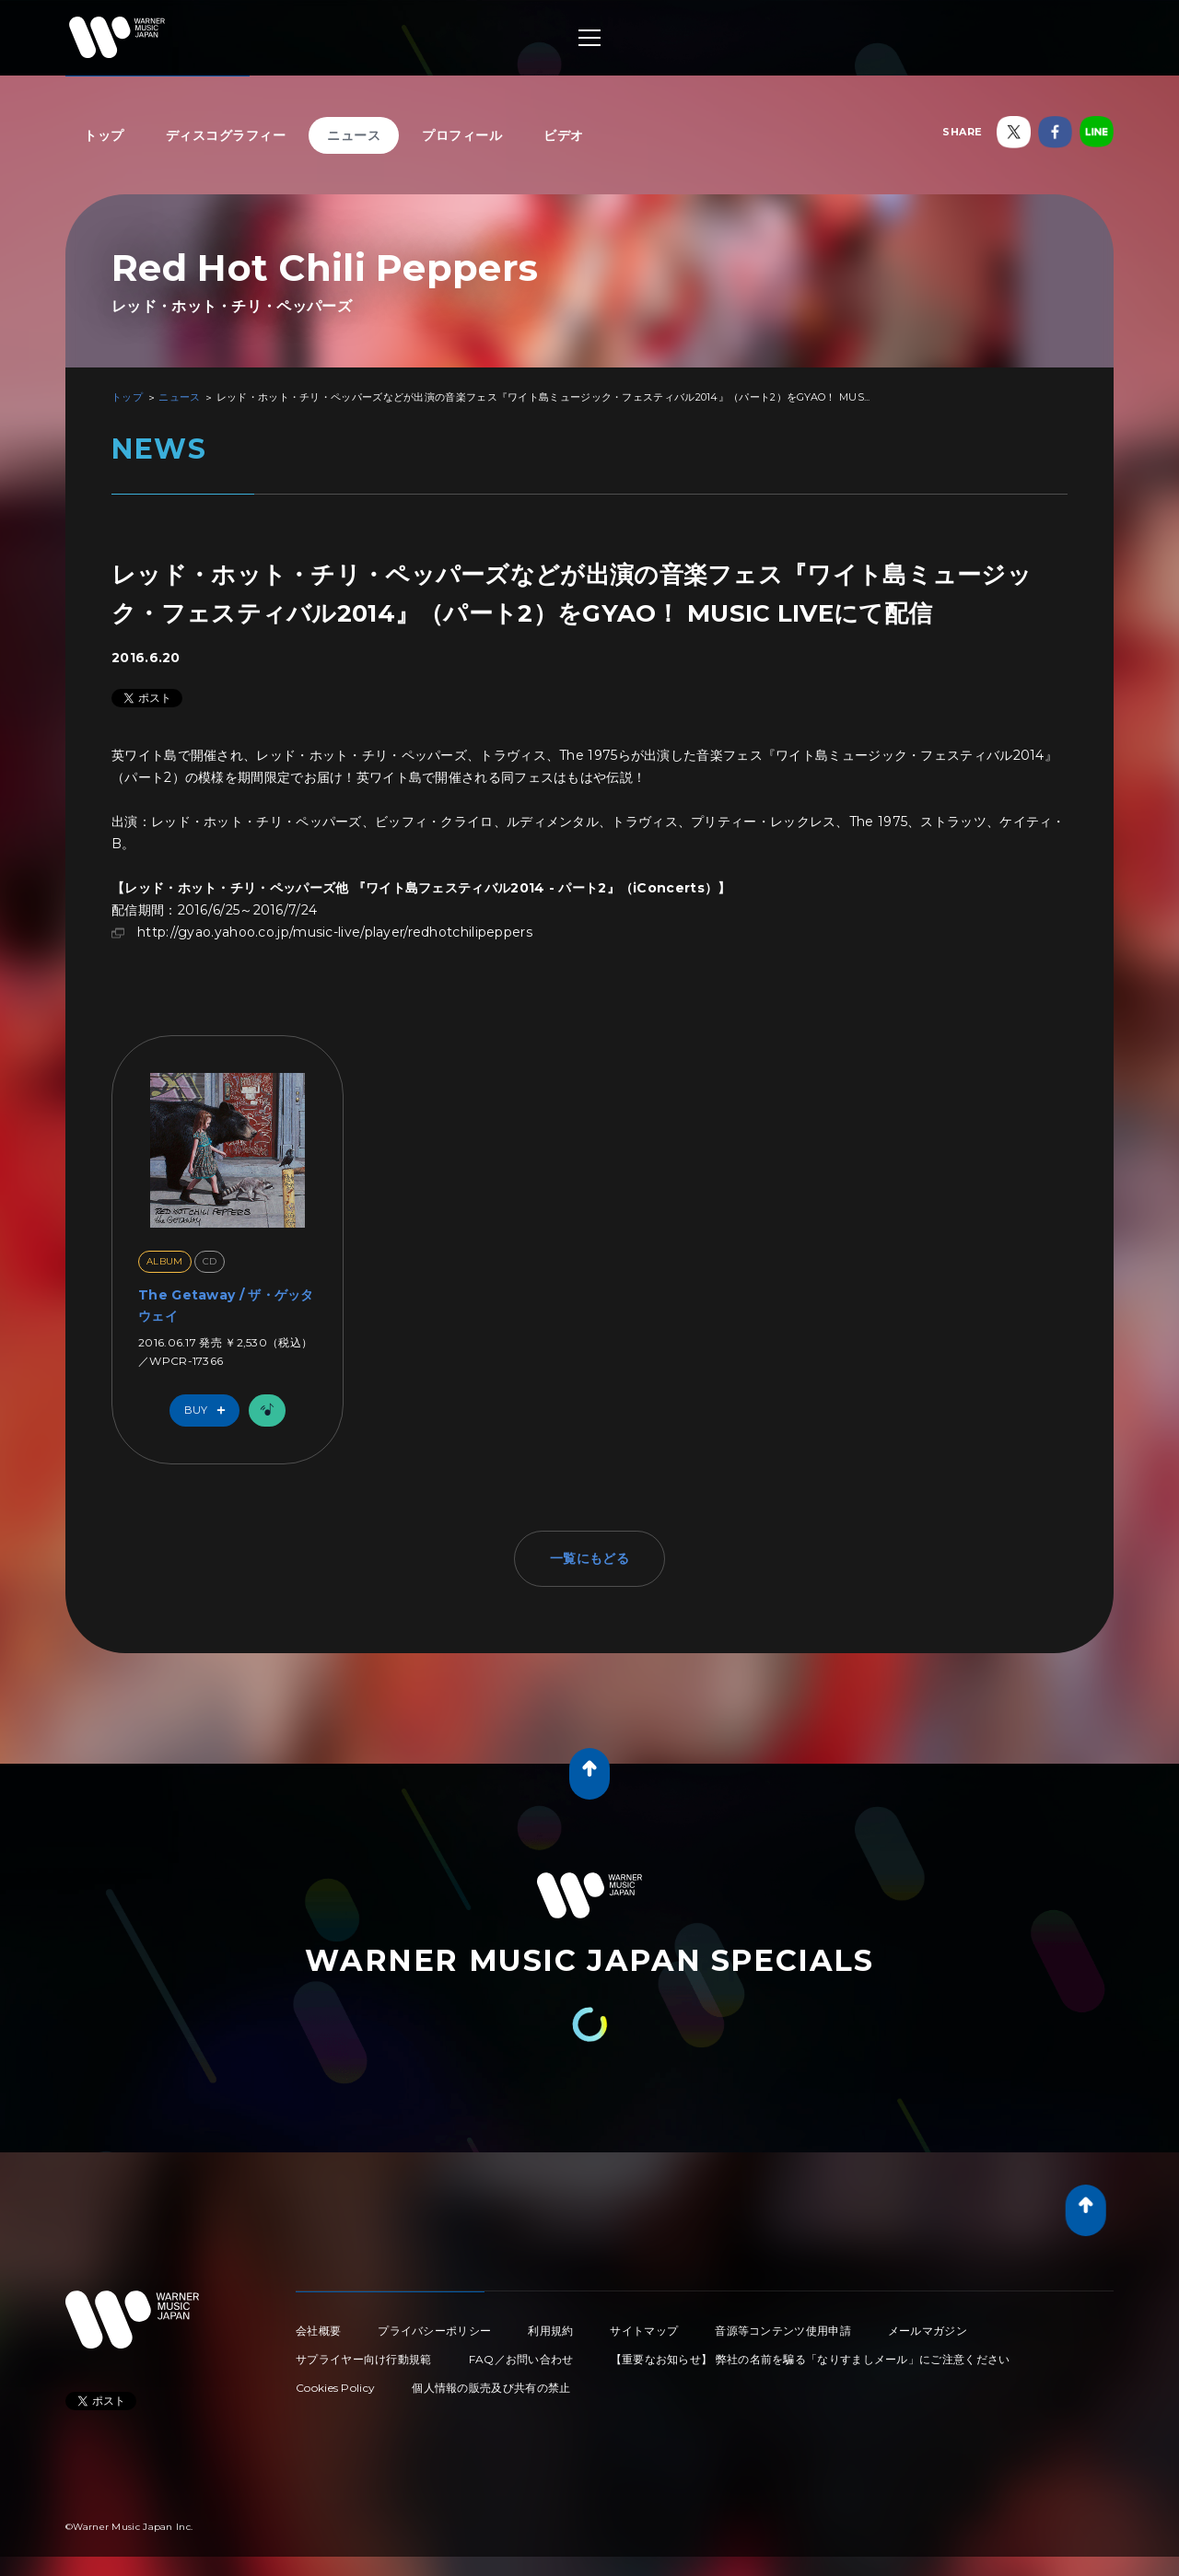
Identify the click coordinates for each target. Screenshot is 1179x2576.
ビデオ (563, 135)
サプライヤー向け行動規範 (364, 2359)
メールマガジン (927, 2330)
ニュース (353, 135)
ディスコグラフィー (226, 135)
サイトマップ (644, 2330)
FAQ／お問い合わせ (521, 2359)
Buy (209, 1410)
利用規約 (550, 2330)
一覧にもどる (589, 1558)
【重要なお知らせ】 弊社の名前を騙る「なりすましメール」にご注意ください (810, 2359)
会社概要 (318, 2330)
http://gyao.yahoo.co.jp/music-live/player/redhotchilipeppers (334, 932)
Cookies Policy (335, 2388)
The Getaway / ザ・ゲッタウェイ (226, 1305)
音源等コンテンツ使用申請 (783, 2330)
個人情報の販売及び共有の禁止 (491, 2388)
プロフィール (462, 135)
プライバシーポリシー (434, 2330)
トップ (104, 135)
